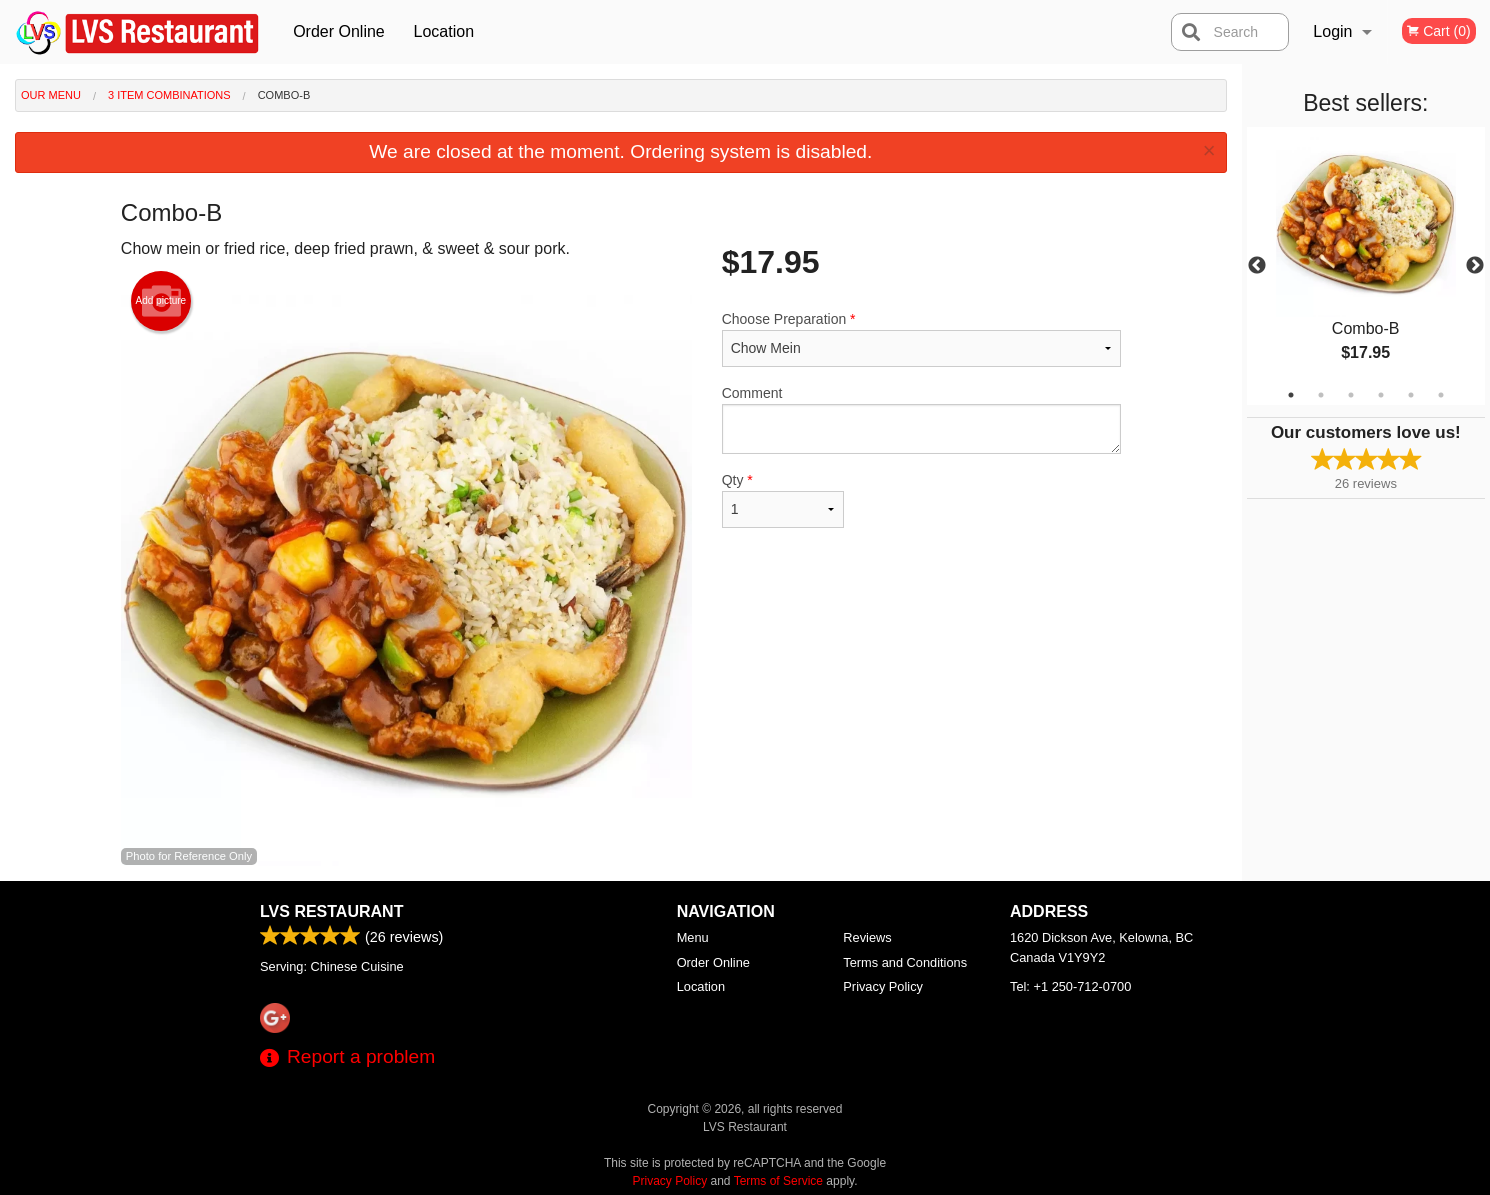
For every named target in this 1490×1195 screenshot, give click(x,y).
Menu (693, 937)
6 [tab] (1441, 395)
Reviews (867, 937)
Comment (921, 419)
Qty (783, 500)
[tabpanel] (1366, 266)
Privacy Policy (883, 986)
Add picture (161, 301)
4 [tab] (1381, 395)
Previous (1257, 266)
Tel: (1070, 986)
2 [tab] (1321, 395)
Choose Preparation (921, 339)
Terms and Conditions (905, 962)
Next (1475, 266)
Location (444, 31)
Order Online (339, 31)
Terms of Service (778, 1181)
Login (1332, 31)
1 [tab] (1291, 395)
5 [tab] (1411, 395)
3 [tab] (1351, 395)
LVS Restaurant (331, 911)
